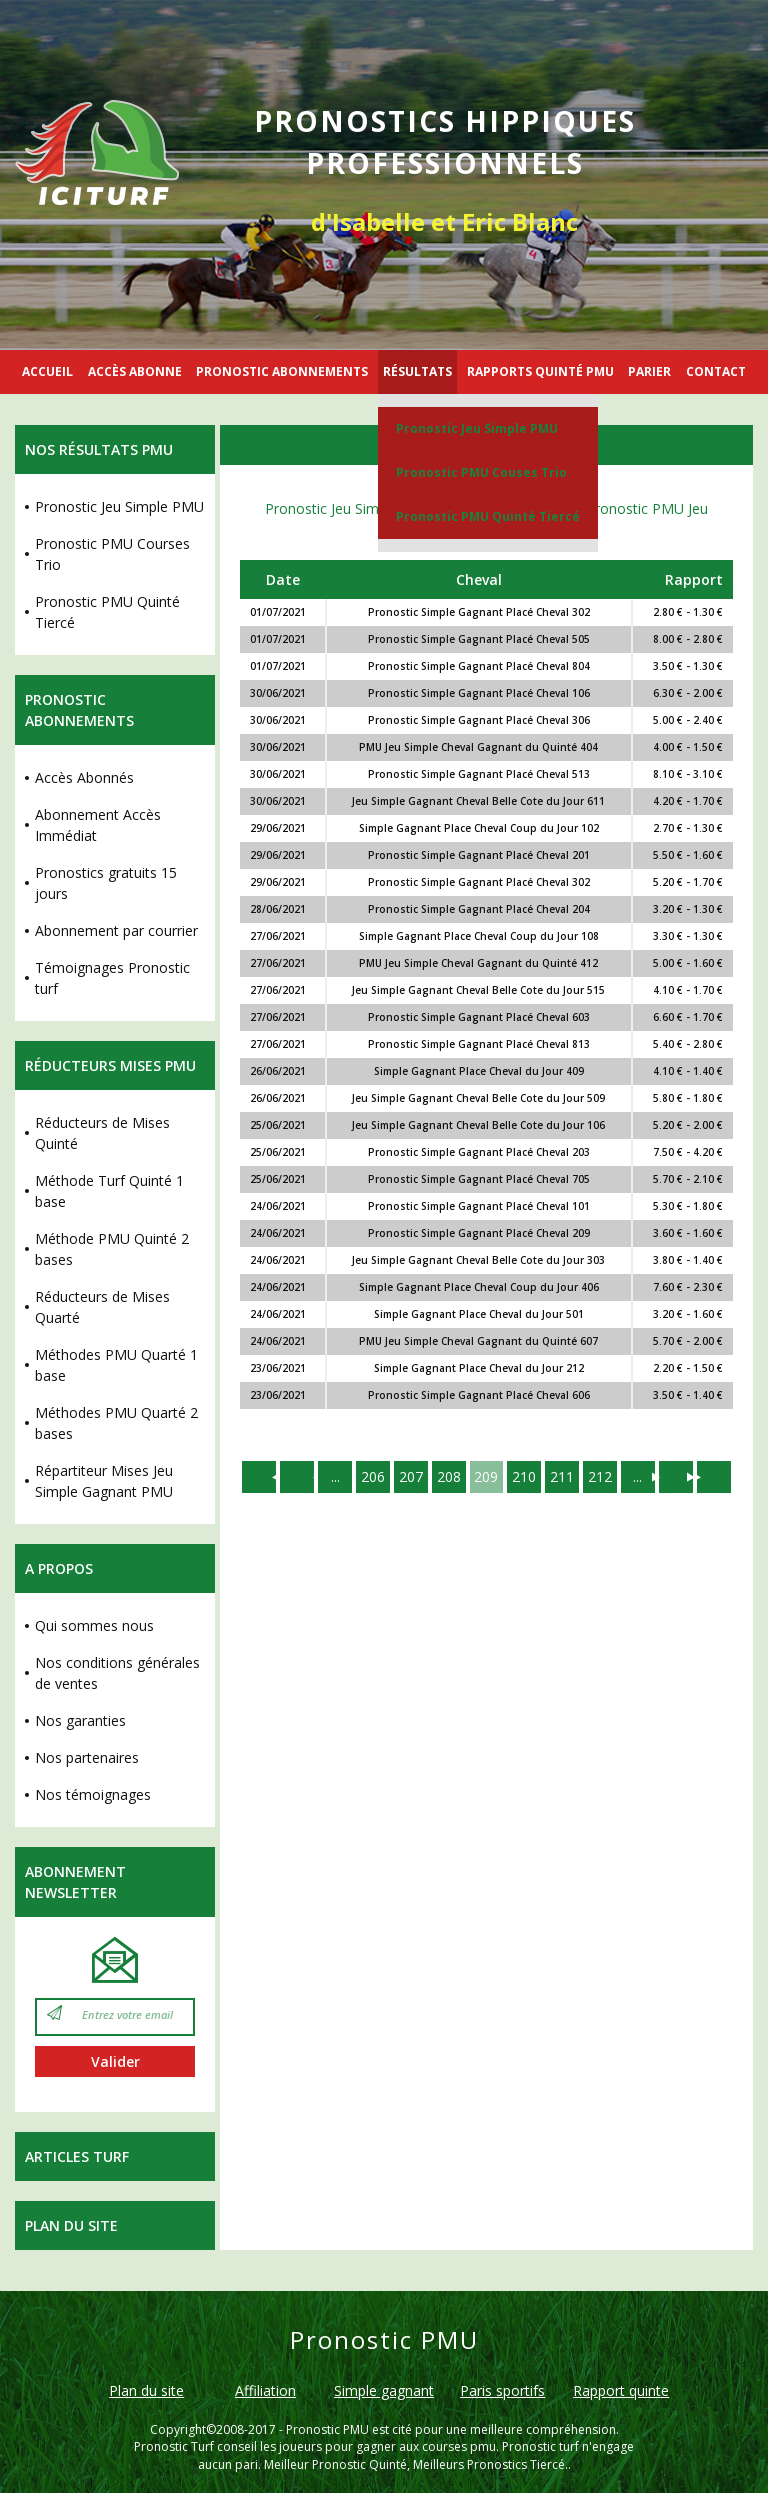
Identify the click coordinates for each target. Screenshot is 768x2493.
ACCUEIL (47, 371)
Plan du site (71, 2225)
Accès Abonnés (84, 777)
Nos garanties (80, 1720)
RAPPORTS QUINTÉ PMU (540, 371)
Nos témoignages (93, 1794)
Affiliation (265, 2390)
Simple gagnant (384, 2390)
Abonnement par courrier (116, 930)
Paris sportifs (502, 2390)
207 (411, 1476)
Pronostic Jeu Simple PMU (477, 428)
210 (525, 1476)
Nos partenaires (87, 1757)
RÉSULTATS (417, 371)
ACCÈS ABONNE (135, 371)
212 (601, 1476)
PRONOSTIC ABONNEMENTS (282, 371)
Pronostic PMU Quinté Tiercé (488, 516)
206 (373, 1476)
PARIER (649, 371)
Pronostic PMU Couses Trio (481, 472)
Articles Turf (77, 2156)
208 (449, 1476)
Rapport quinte (621, 2390)
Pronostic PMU (327, 2429)
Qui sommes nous (94, 1625)
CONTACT (716, 371)
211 (563, 1476)
